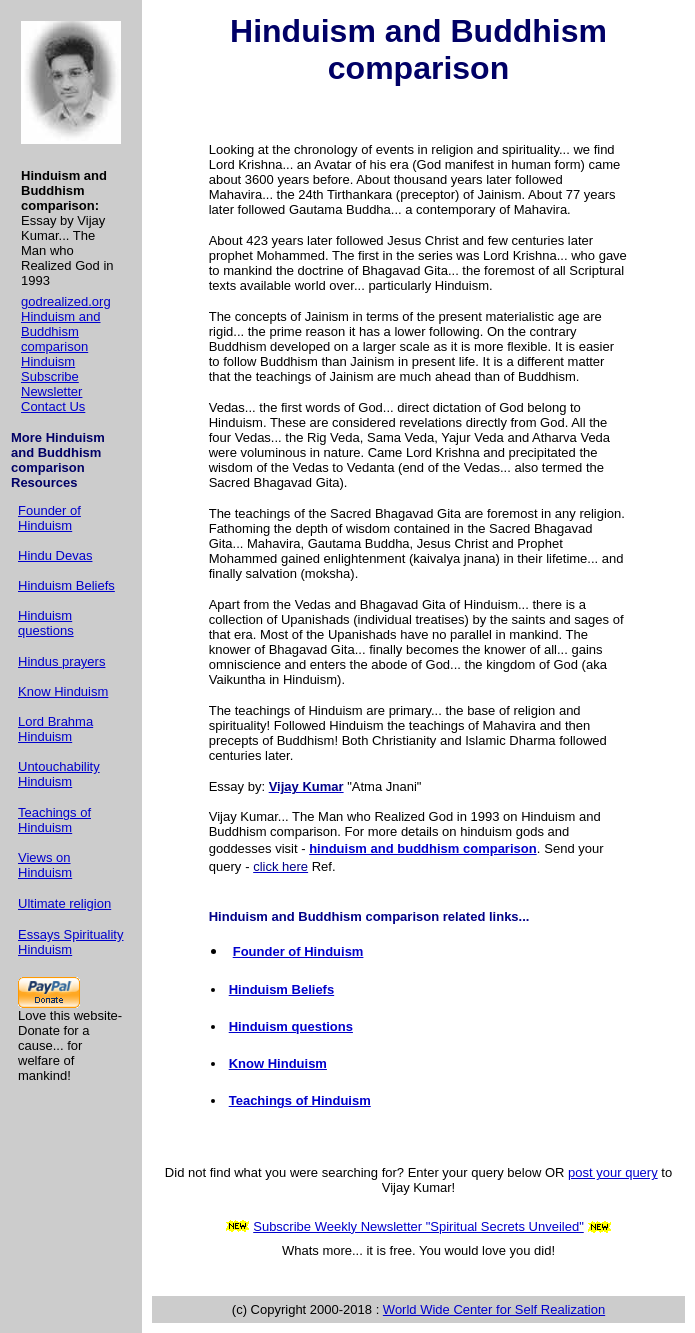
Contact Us (53, 406)
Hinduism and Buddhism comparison (61, 331)
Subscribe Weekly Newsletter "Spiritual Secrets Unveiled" (418, 1226)
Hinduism (48, 361)
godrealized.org (66, 301)
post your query (613, 1172)
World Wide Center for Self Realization (494, 1309)
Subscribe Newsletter (51, 384)
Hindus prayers (61, 661)
